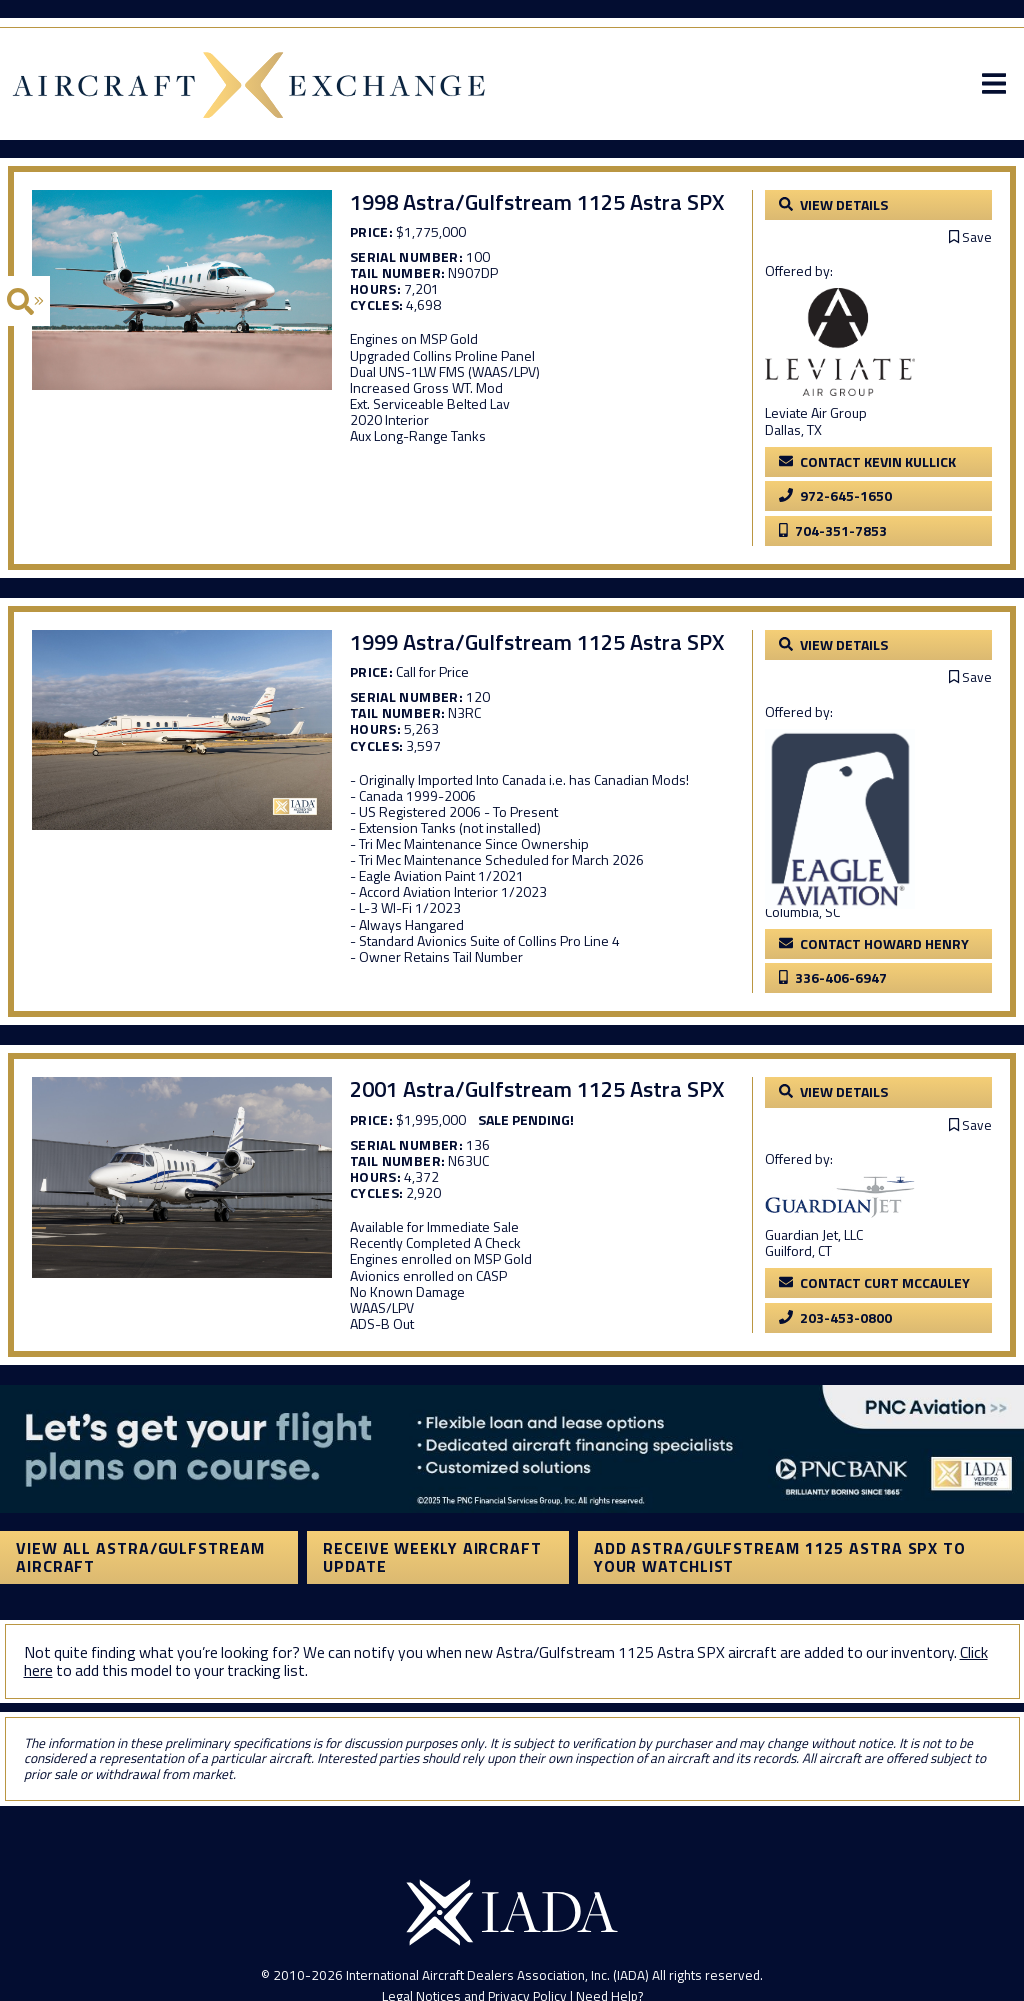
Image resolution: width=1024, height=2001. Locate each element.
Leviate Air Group (816, 412)
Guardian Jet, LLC (814, 1234)
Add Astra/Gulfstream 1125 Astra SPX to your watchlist (780, 1557)
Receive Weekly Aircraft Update (432, 1557)
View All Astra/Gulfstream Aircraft (140, 1557)
